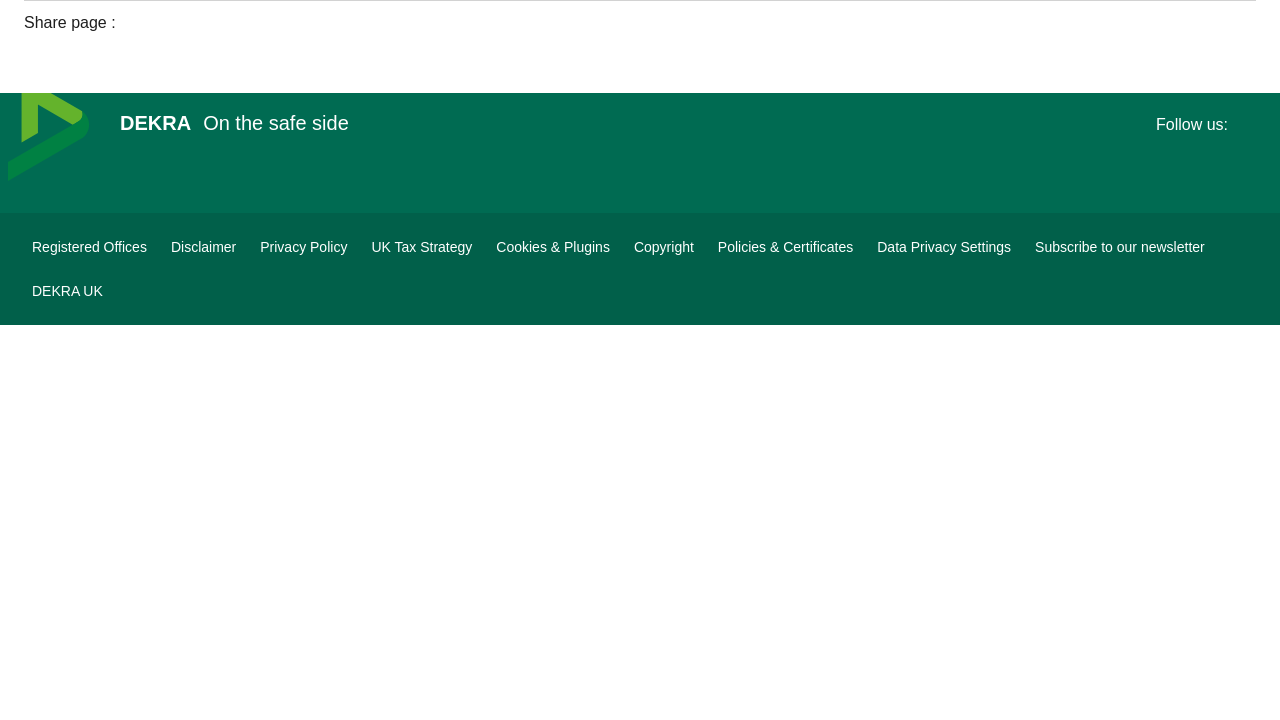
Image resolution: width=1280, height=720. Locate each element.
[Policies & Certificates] (785, 247)
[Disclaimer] (203, 247)
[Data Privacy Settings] (944, 247)
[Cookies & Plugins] (553, 247)
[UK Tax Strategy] (421, 247)
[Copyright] (664, 247)
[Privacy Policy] (303, 247)
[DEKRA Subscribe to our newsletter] (1120, 247)
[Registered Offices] (89, 247)
